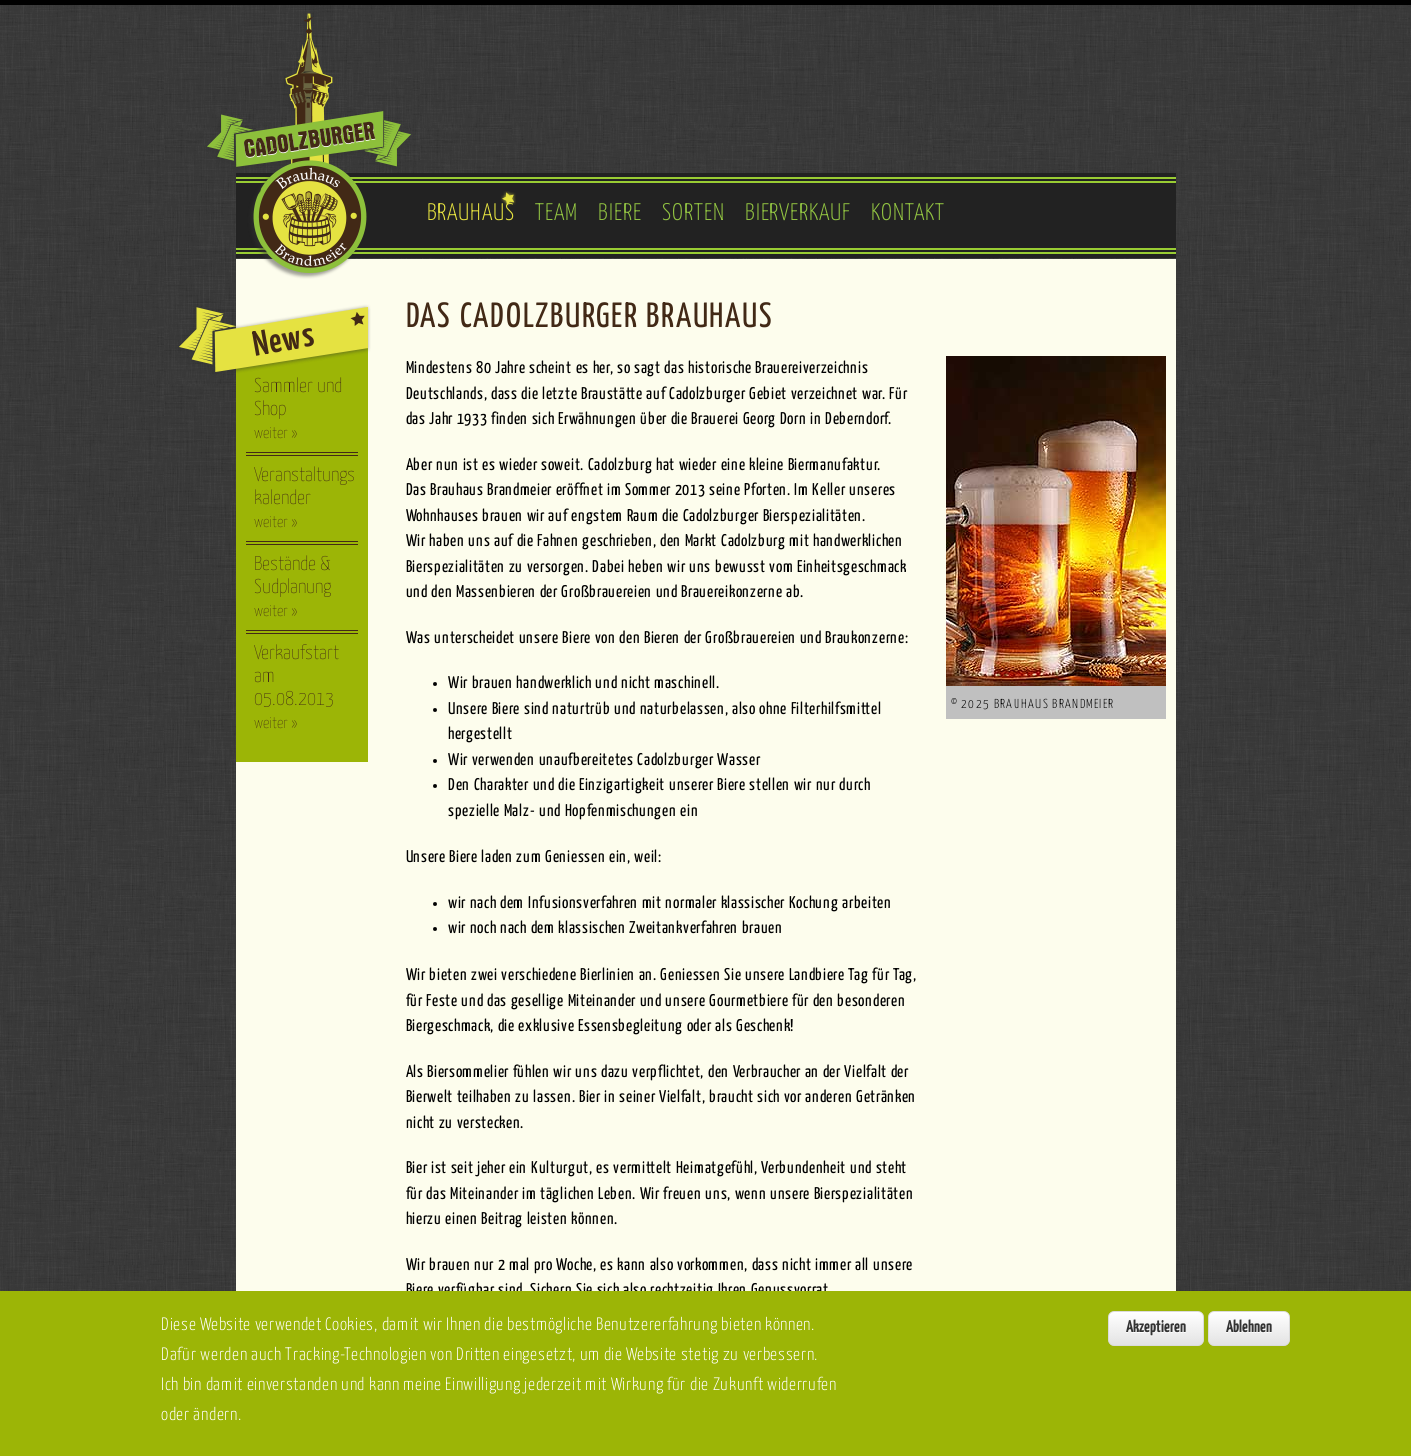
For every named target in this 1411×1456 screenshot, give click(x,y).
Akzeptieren (1156, 1339)
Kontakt (908, 213)
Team (556, 213)
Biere (620, 213)
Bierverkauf (798, 213)
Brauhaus (471, 213)
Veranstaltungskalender (304, 498)
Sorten (693, 213)
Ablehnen (1249, 1339)
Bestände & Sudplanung (292, 587)
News (283, 340)
